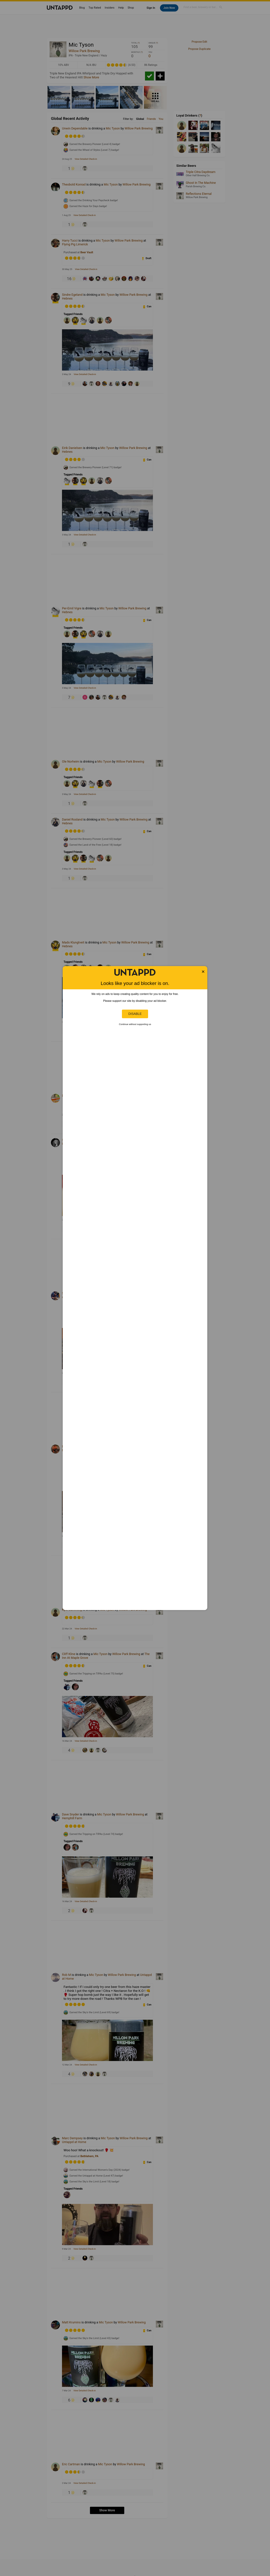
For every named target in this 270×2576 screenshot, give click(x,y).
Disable (135, 1014)
